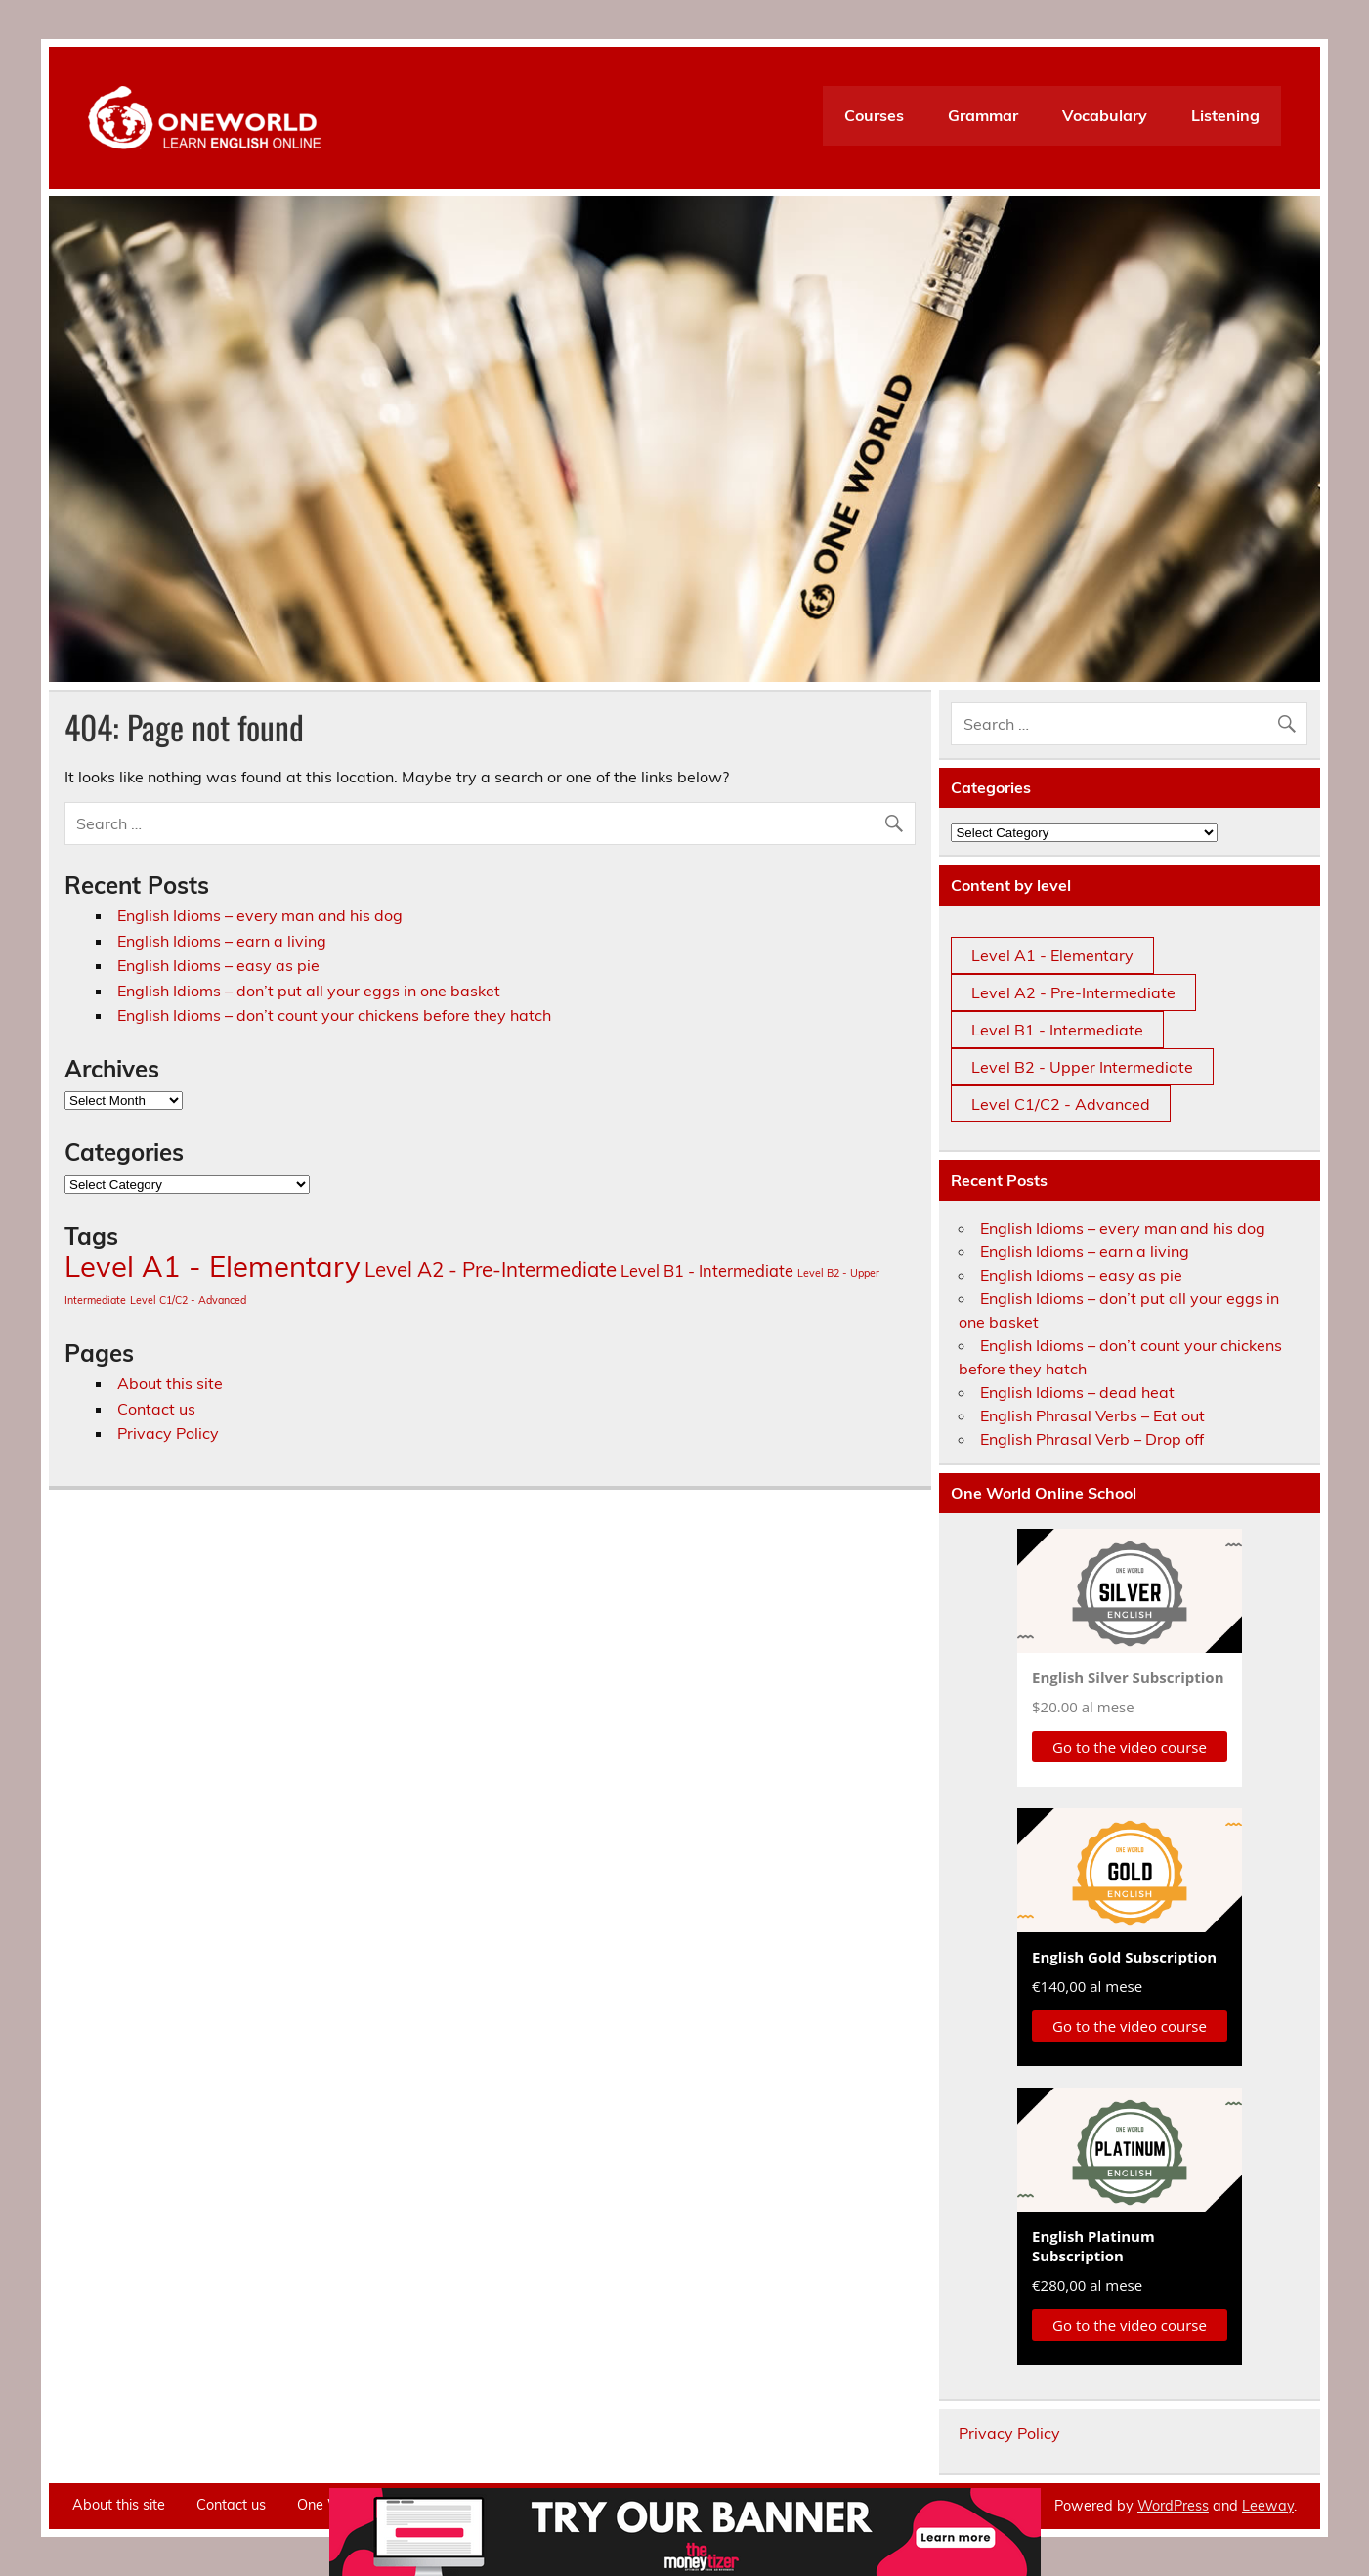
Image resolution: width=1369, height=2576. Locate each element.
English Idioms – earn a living (221, 940)
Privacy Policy (168, 1433)
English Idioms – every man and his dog (260, 915)
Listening (1225, 115)
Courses (874, 115)
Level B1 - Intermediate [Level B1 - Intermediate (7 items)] (706, 1270)
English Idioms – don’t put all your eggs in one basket (308, 990)
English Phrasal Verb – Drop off (1092, 1439)
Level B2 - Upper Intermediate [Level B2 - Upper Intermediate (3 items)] (1082, 1067)
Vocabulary (1104, 115)
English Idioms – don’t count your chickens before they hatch (334, 1015)
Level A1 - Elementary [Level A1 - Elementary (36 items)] (212, 1266)
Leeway (1268, 2505)
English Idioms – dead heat (1077, 1392)
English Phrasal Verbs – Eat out (1092, 1415)
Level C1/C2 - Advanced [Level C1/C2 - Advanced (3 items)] (188, 1300)
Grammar (983, 115)
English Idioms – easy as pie (218, 965)
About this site (170, 1383)
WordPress (1173, 2505)
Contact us (156, 1408)
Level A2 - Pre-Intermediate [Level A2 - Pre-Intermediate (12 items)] (490, 1269)
